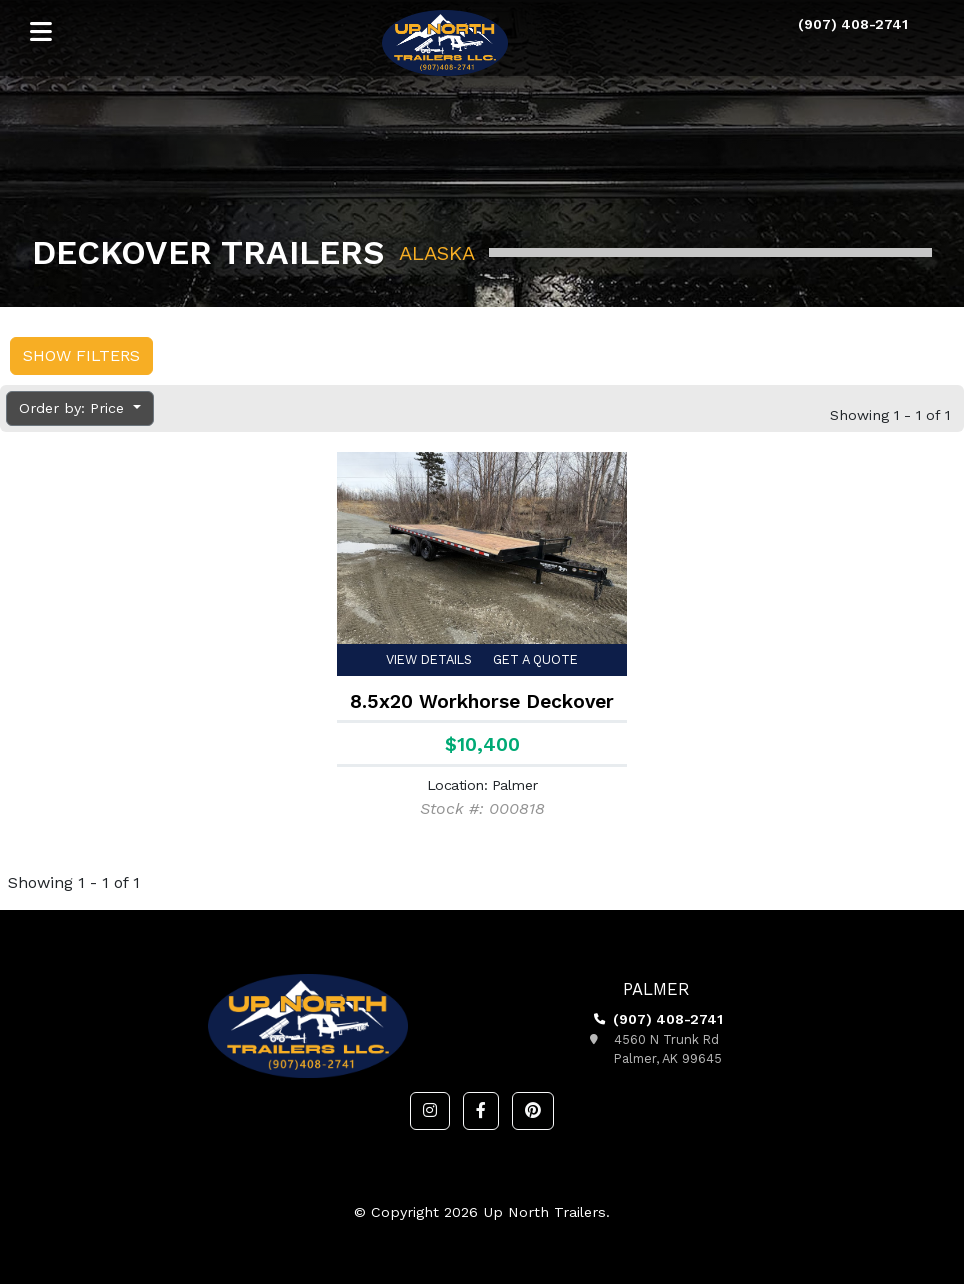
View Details (429, 659)
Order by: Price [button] (74, 408)
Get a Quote (535, 659)
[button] (430, 1111)
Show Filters (81, 355)
